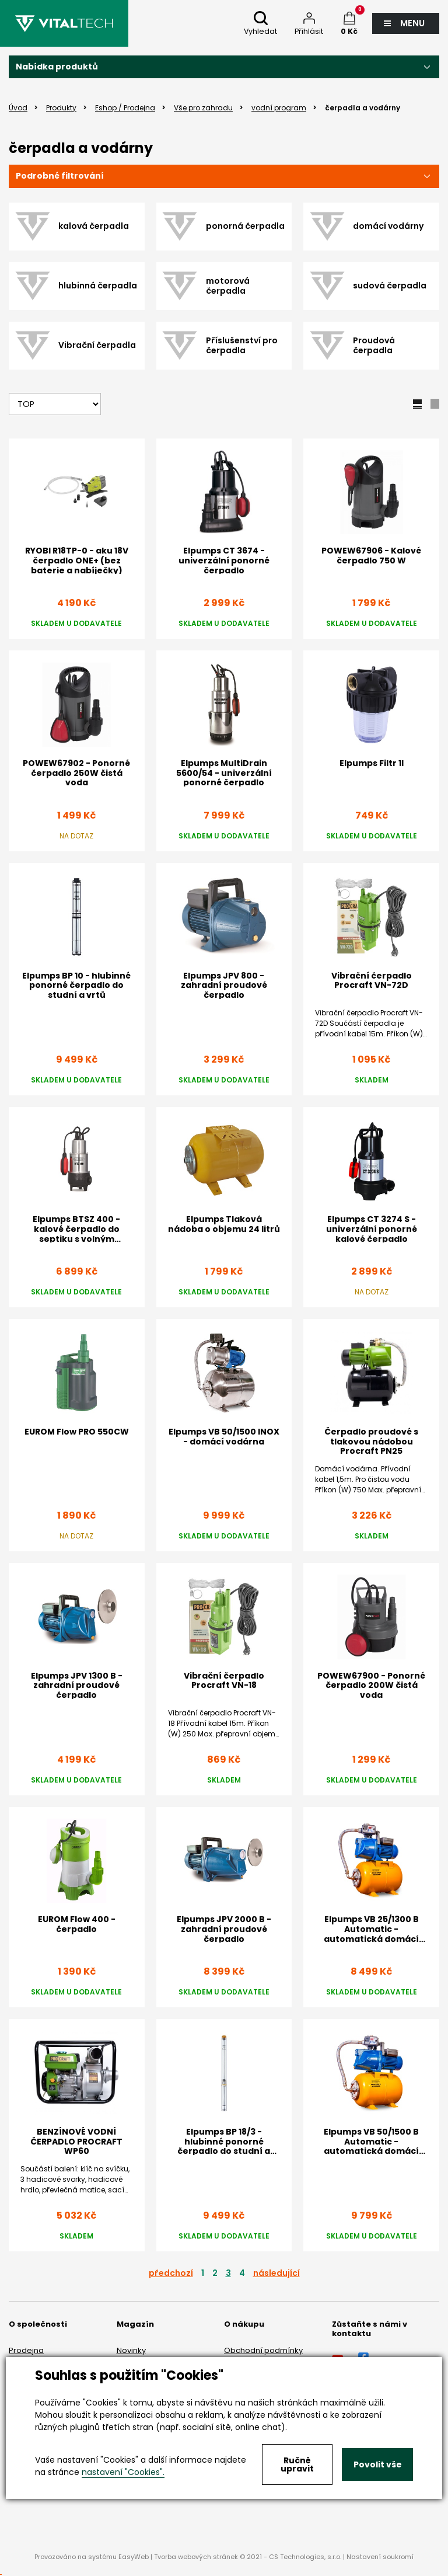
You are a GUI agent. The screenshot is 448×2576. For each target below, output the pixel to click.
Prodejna (26, 2350)
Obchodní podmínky (263, 2350)
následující (276, 2273)
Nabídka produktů (57, 66)
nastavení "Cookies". (123, 2472)
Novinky (131, 2350)
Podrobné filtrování (60, 176)
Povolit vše (378, 2464)
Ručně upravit (297, 2464)
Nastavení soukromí (380, 2556)
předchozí (171, 2273)
